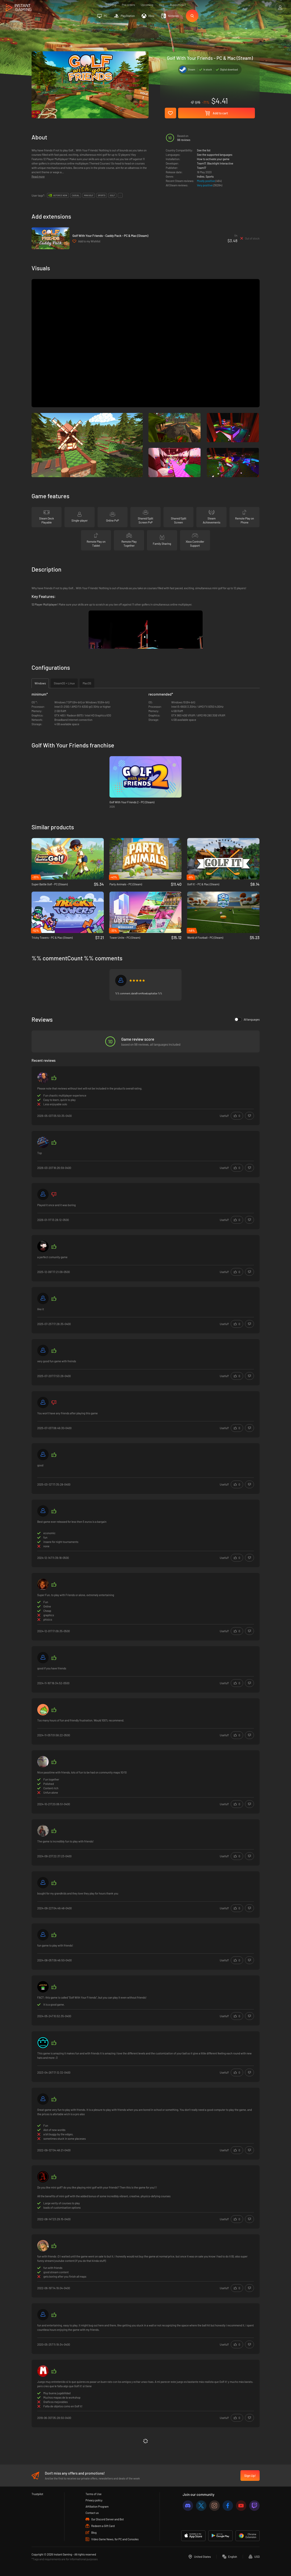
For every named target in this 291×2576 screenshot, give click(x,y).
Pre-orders (128, 4)
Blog (161, 4)
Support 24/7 (178, 4)
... (120, 195)
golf (112, 195)
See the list (203, 150)
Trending (110, 4)
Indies (200, 176)
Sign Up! (250, 2475)
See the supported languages (214, 154)
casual (75, 195)
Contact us (92, 2512)
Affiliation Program (97, 2506)
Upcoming (147, 4)
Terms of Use (93, 2494)
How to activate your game (213, 159)
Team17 (201, 163)
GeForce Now (60, 195)
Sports (210, 176)
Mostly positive (206, 181)
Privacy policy (94, 2500)
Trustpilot (37, 2494)
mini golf (88, 195)
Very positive (205, 185)
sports (101, 195)
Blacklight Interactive (220, 163)
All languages (247, 1019)
